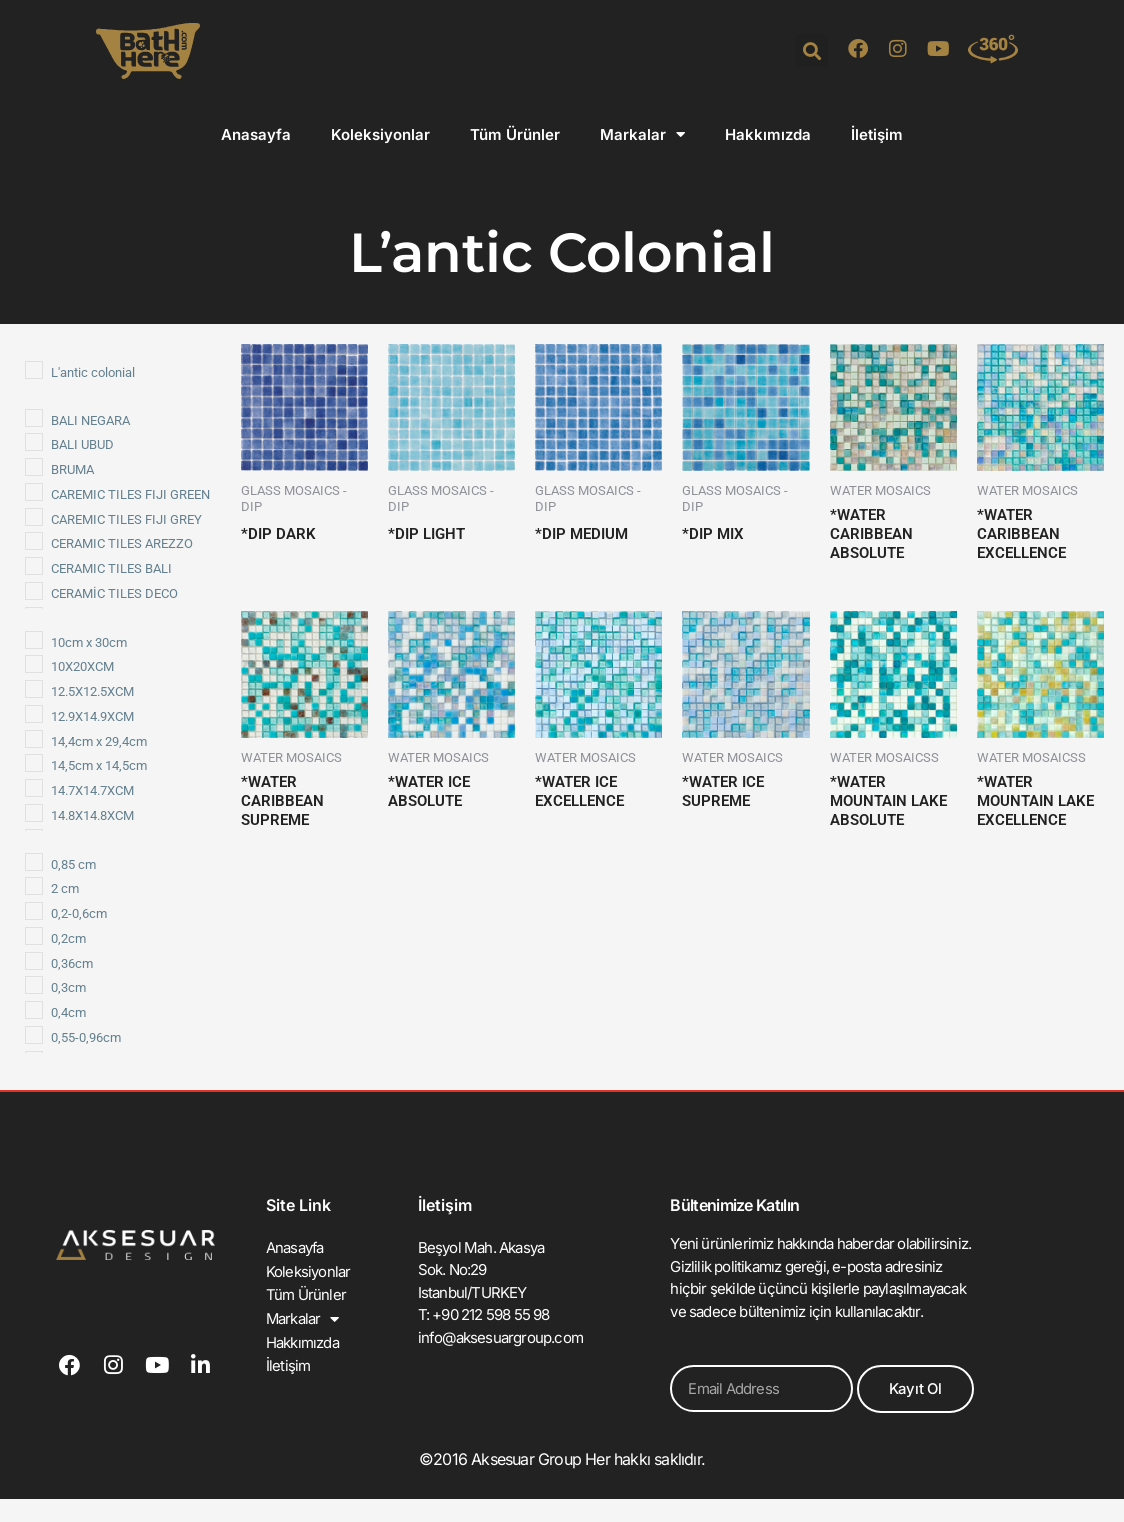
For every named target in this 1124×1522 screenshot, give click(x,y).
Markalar (642, 134)
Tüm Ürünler (515, 134)
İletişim (877, 134)
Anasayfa (256, 134)
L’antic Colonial (562, 250)
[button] (811, 50)
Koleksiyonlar (380, 134)
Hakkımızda (768, 134)
